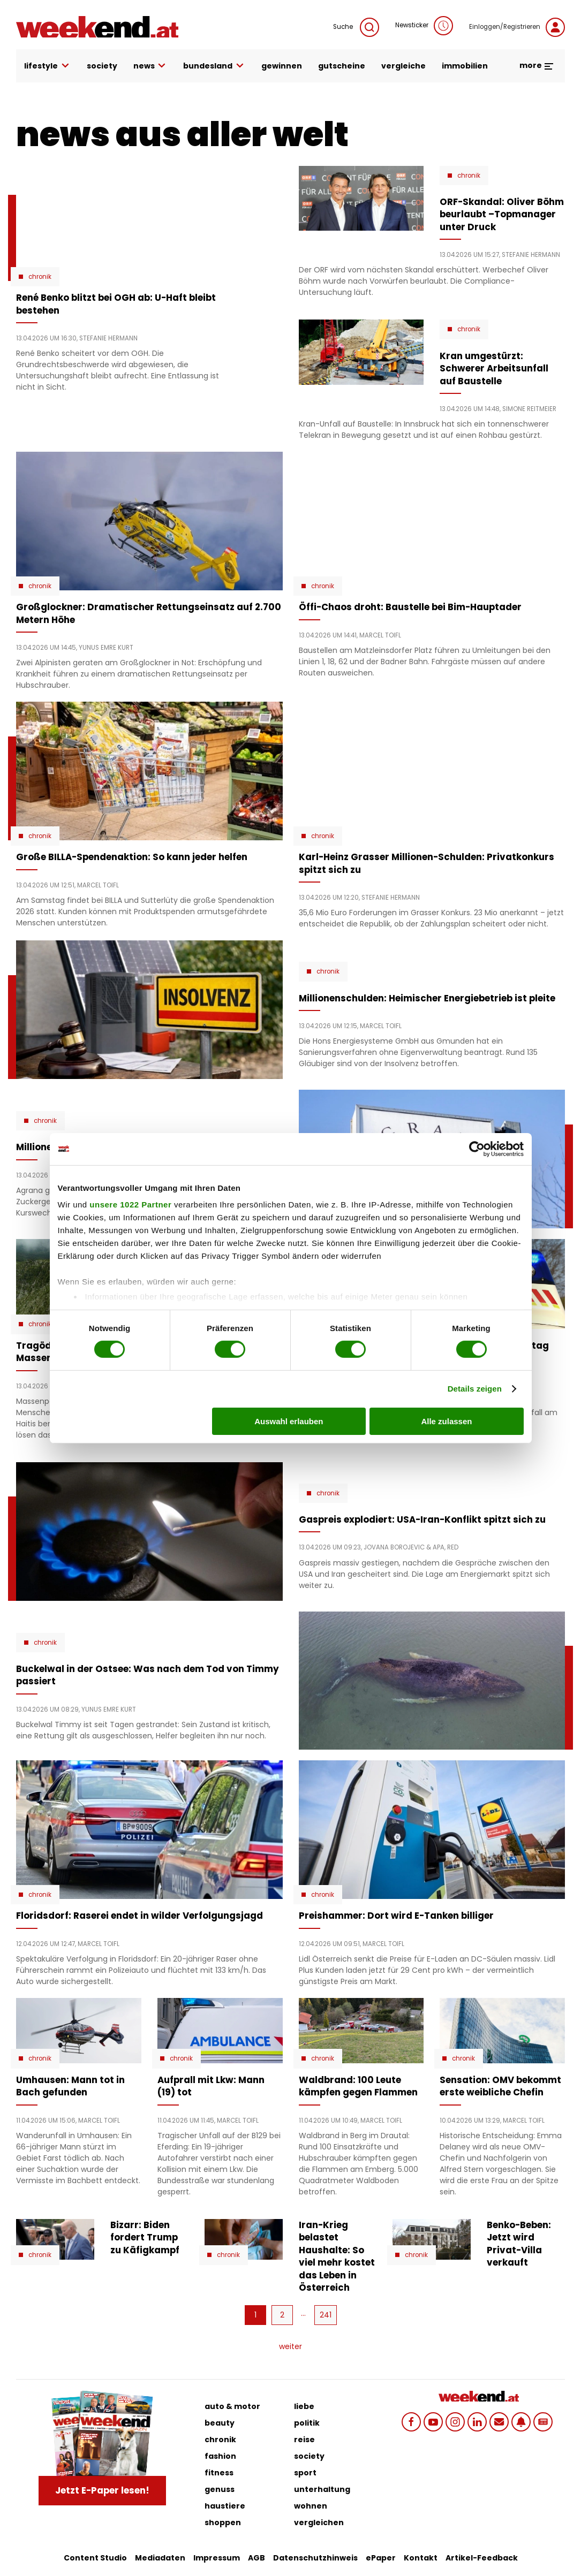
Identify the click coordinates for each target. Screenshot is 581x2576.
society (102, 65)
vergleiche (403, 65)
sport (305, 2472)
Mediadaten (160, 2557)
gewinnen (281, 65)
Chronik (39, 276)
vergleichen (319, 2522)
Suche (356, 27)
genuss (220, 2489)
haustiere (225, 2506)
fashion (220, 2456)
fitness (219, 2472)
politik (307, 2423)
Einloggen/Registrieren (517, 27)
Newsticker (424, 25)
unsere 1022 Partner (130, 1204)
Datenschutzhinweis (315, 2557)
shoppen (223, 2522)
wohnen (310, 2506)
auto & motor (232, 2406)
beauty (220, 2423)
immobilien (465, 65)
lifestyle (47, 66)
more (536, 65)
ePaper (381, 2557)
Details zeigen (475, 1388)
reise (304, 2439)
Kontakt (420, 2557)
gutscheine (341, 65)
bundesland (214, 66)
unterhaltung (322, 2489)
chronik (220, 2439)
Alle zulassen (446, 1421)
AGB (256, 2557)
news (150, 66)
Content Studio (95, 2557)
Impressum (216, 2557)
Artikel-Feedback (482, 2557)
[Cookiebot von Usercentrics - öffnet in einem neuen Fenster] (477, 1149)
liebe (304, 2406)
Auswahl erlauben (288, 1421)
